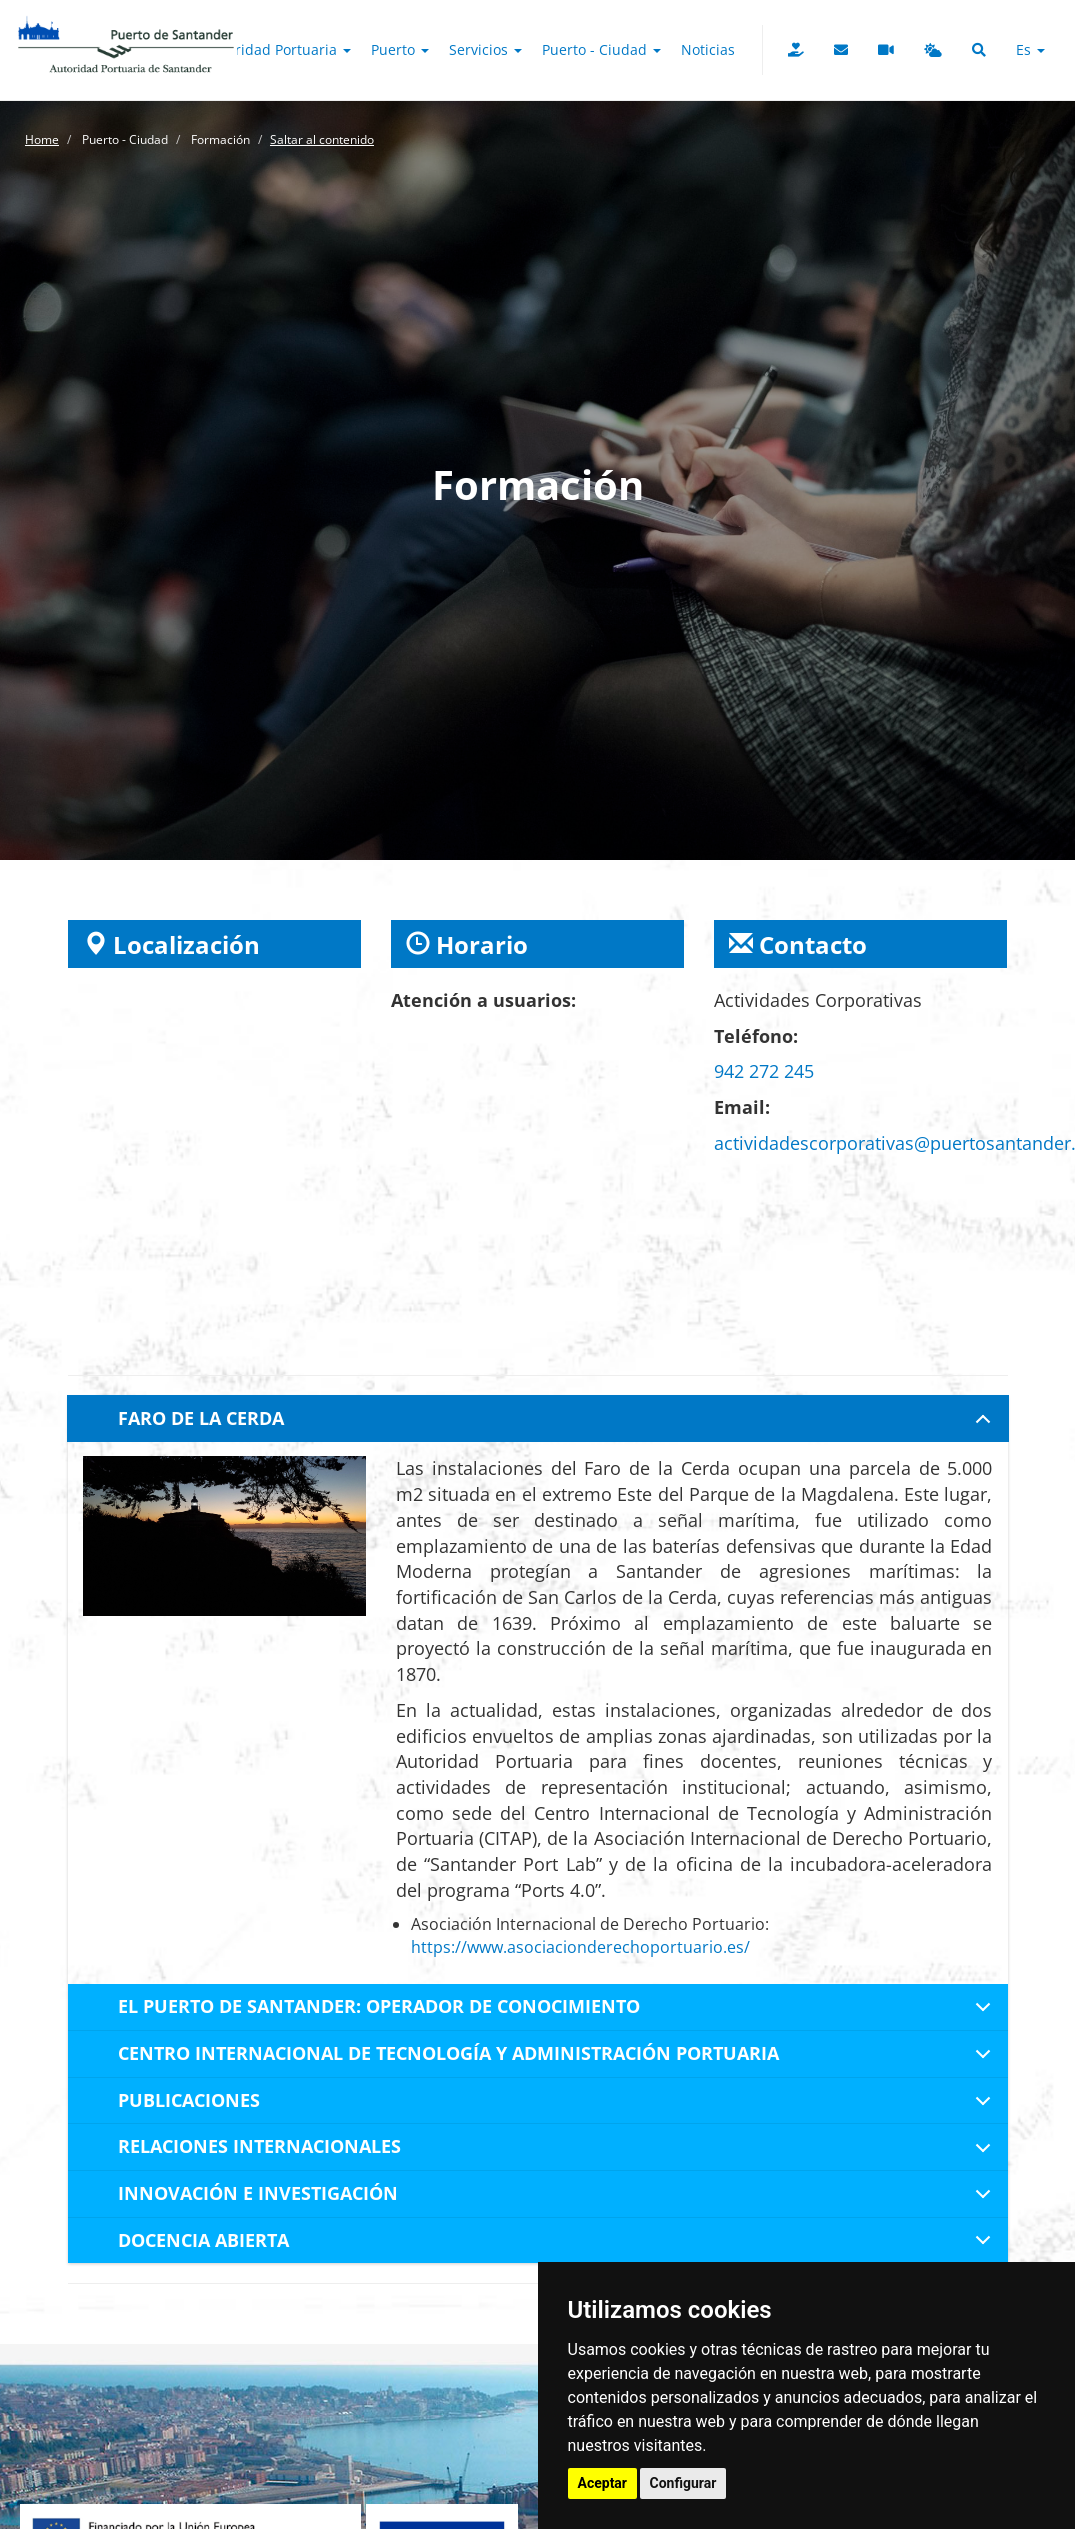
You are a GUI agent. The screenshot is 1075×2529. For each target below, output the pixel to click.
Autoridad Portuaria (277, 49)
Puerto (400, 49)
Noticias (708, 49)
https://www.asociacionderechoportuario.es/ (580, 1947)
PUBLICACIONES (558, 2106)
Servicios (485, 49)
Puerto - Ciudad (601, 49)
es (1030, 49)
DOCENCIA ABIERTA (558, 2246)
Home (42, 139)
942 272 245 (764, 1071)
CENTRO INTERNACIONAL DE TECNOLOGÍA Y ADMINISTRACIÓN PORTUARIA (558, 2059)
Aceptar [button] (603, 2483)
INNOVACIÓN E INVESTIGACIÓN (558, 2199)
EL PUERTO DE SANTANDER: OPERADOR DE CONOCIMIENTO (558, 2012)
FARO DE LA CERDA (558, 1424)
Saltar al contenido (322, 139)
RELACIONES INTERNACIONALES (558, 2152)
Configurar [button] (683, 2483)
